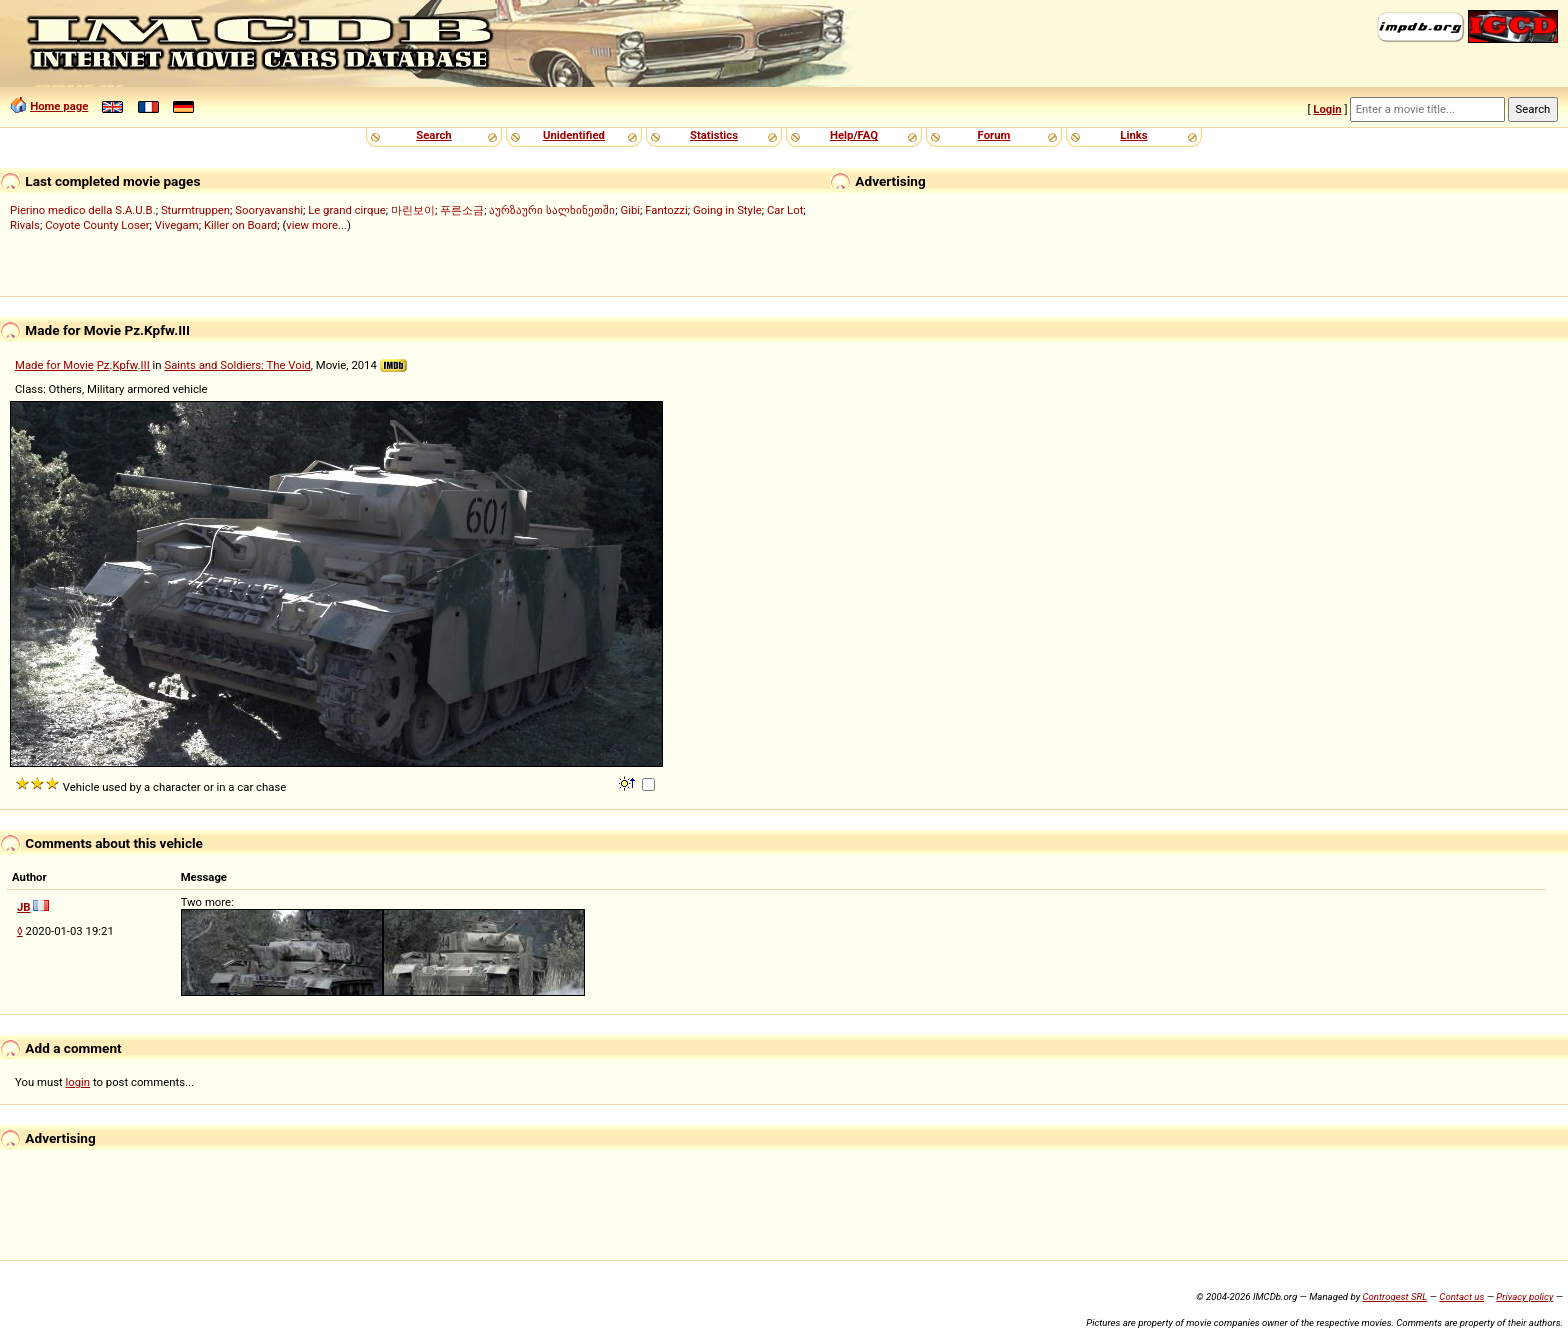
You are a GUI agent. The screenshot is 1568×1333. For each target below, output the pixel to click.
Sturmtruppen (195, 210)
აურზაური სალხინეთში (552, 210)
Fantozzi (666, 210)
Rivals (25, 225)
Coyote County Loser (97, 225)
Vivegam (177, 225)
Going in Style (727, 210)
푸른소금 (462, 210)
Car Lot (785, 210)
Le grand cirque (347, 210)
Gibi (630, 210)
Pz (103, 365)
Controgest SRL (1394, 1296)
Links (1133, 135)
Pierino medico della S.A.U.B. (83, 210)
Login (1327, 109)
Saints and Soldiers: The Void (237, 365)
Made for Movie (54, 365)
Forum (994, 135)
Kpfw (124, 365)
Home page (59, 106)
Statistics (714, 135)
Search (433, 135)
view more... (316, 225)
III (145, 365)
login (78, 1082)
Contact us (1461, 1296)
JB (24, 907)
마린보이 (413, 210)
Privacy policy (1524, 1296)
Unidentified (574, 135)
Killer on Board (240, 225)
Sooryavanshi (269, 210)
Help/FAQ (854, 135)
